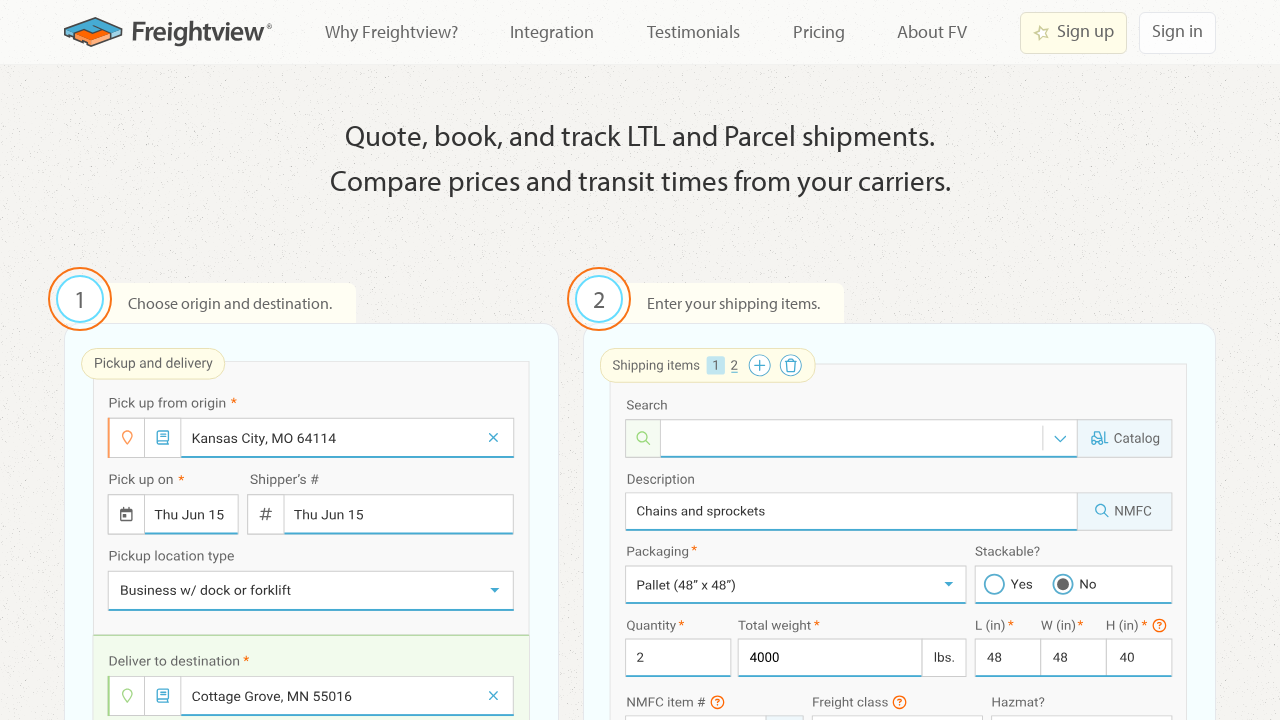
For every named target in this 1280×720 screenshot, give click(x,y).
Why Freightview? (391, 31)
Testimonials (693, 31)
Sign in (1177, 30)
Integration (552, 31)
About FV (932, 31)
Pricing (819, 31)
